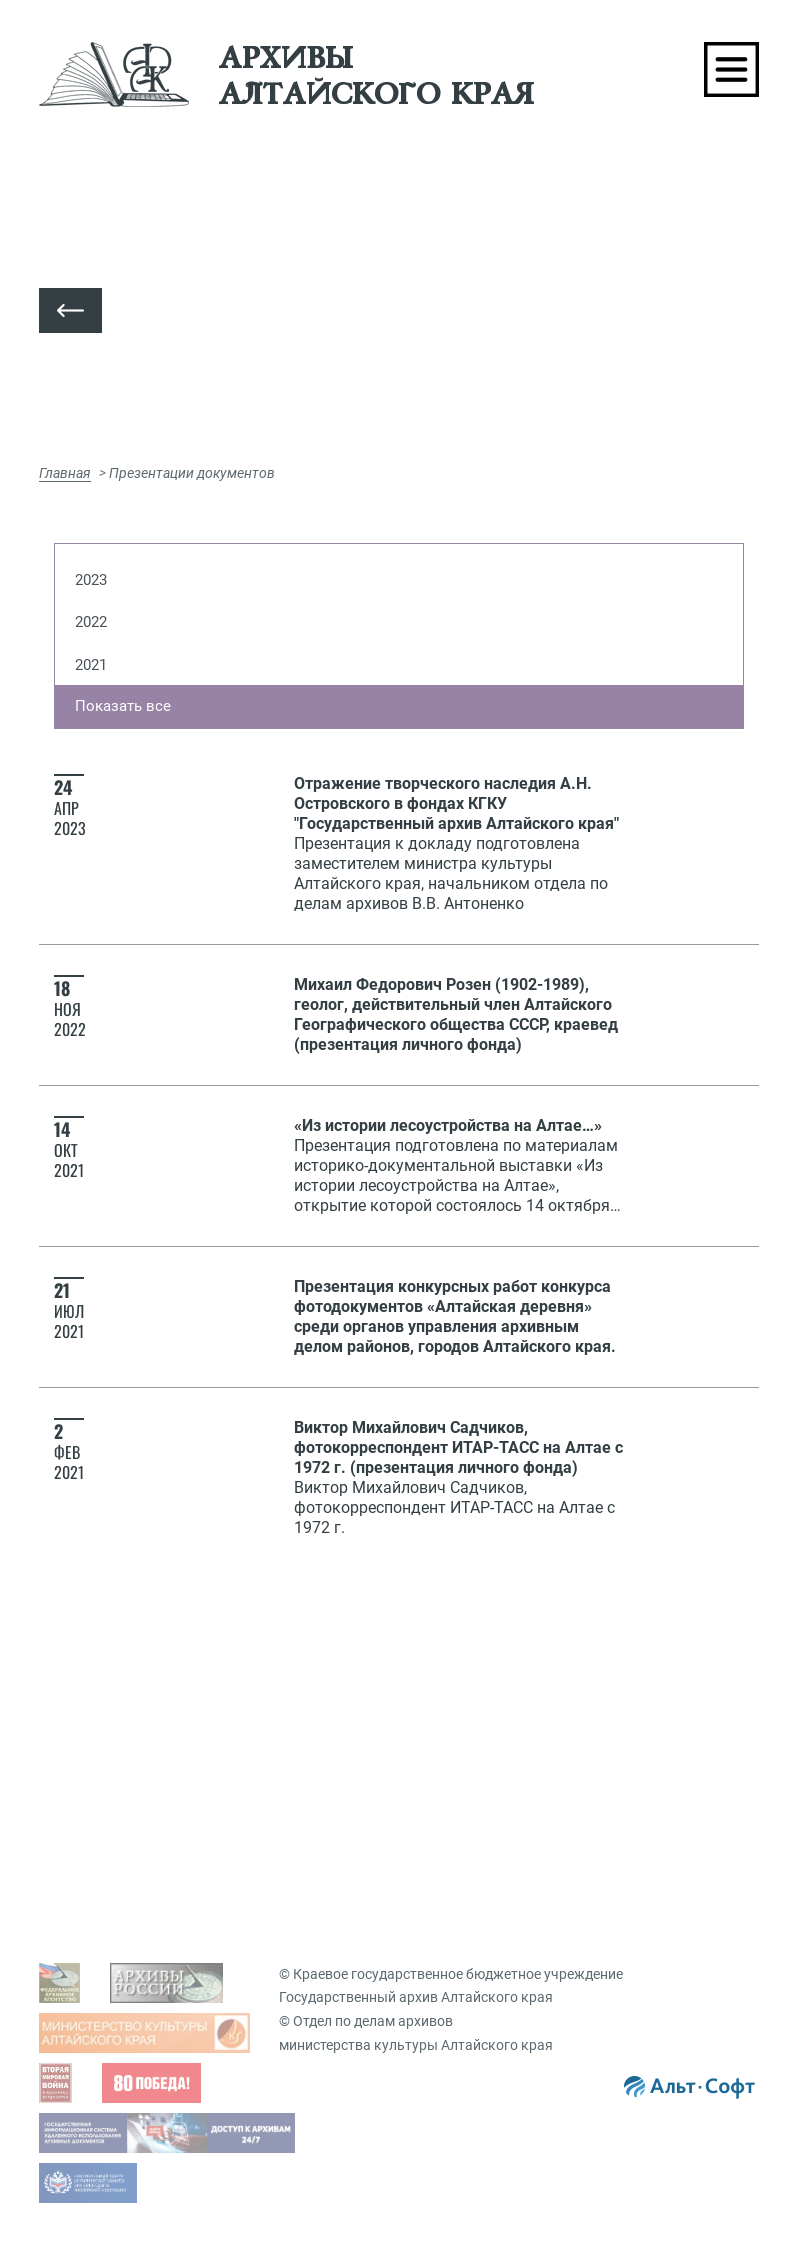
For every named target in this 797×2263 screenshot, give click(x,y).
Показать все (123, 706)
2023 (91, 580)
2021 (91, 665)
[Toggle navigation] (731, 69)
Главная (65, 473)
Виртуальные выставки (512, 1941)
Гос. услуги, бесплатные (512, 1695)
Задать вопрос (122, 1664)
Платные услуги (486, 1726)
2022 (91, 622)
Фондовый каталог (137, 1941)
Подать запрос (483, 1757)
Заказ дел (466, 1788)
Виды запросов (484, 1664)
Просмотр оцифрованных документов (199, 1695)
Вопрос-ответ (467, 1844)
